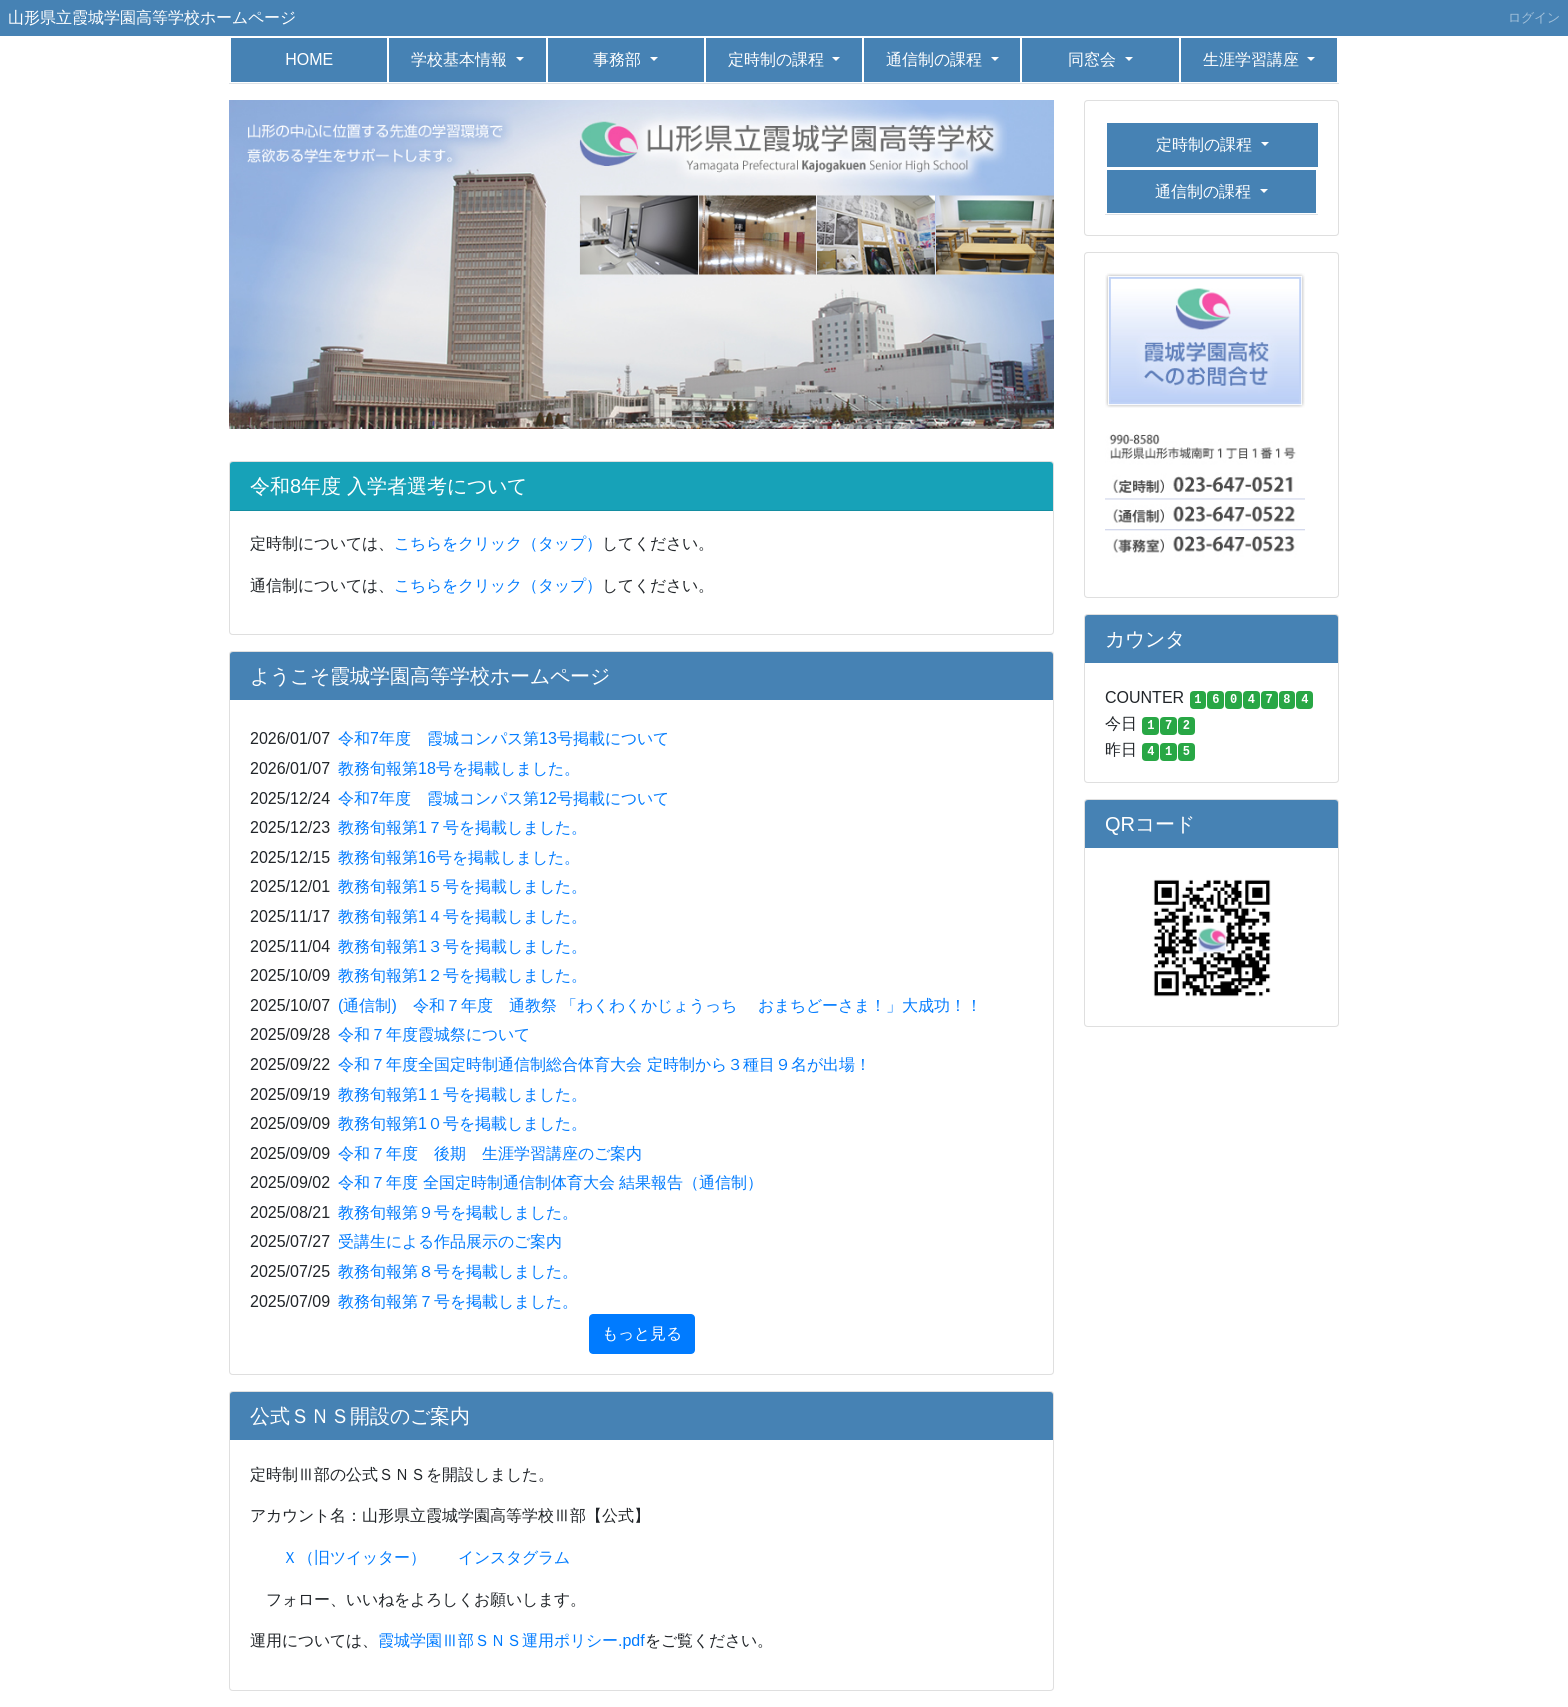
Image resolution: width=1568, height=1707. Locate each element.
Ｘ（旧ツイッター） (354, 1557)
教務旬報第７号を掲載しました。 (458, 1301)
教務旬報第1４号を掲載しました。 (462, 916)
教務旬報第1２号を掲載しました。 (462, 975)
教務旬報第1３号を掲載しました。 (462, 946)
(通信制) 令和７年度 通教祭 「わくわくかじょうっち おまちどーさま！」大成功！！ (660, 1005)
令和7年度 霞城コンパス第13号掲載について (503, 738)
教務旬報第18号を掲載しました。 (459, 768)
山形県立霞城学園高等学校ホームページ (152, 17)
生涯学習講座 (1253, 59)
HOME (309, 59)
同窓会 (1094, 59)
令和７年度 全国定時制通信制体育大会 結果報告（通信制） (550, 1182)
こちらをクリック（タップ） (498, 543)
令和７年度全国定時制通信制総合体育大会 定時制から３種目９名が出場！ (604, 1064)
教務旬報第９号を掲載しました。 (458, 1212)
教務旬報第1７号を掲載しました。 (462, 827)
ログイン (1534, 17)
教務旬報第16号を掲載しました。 (459, 857)
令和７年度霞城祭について (434, 1034)
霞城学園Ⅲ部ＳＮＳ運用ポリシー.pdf (511, 1640)
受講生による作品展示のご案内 (450, 1241)
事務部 (619, 59)
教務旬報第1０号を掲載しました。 (462, 1123)
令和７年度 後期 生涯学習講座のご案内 (490, 1153)
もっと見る (642, 1333)
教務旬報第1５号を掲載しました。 (462, 886)
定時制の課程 (778, 59)
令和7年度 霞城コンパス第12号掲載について (503, 798)
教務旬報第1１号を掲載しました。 (462, 1094)
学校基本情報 (461, 59)
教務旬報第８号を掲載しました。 (458, 1271)
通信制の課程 (936, 59)
